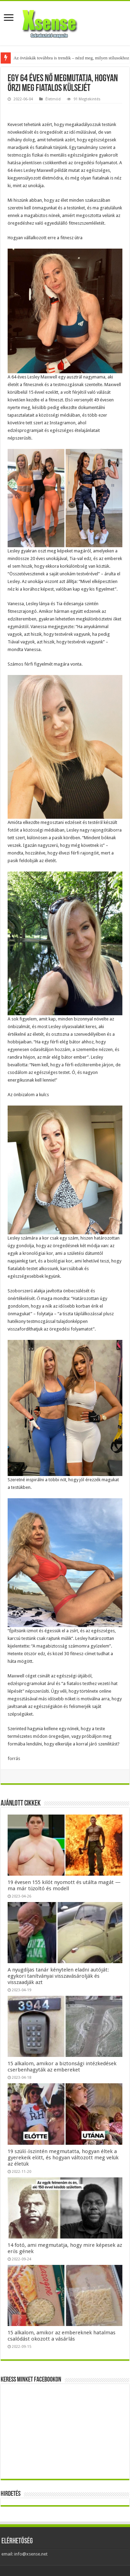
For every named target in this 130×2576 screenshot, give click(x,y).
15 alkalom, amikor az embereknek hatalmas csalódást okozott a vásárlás (61, 2335)
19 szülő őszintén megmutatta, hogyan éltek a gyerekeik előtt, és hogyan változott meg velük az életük (63, 2157)
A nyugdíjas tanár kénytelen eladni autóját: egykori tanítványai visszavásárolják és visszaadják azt (58, 1976)
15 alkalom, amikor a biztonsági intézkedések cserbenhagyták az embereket (62, 2066)
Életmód (53, 99)
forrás (14, 1758)
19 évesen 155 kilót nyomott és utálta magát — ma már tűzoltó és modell (64, 1885)
